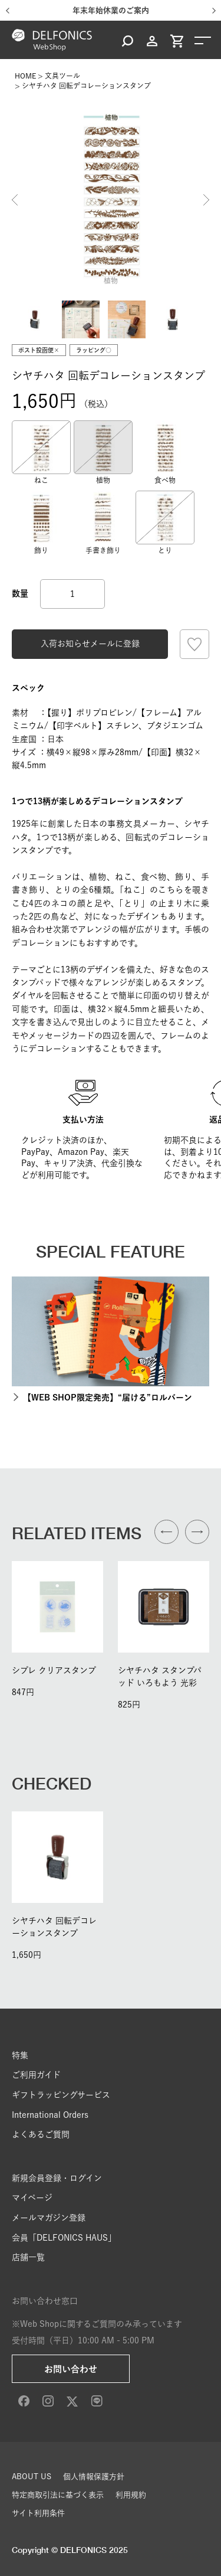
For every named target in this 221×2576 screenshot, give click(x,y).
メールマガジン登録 (48, 2217)
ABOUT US (31, 2476)
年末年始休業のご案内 (110, 10)
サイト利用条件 (38, 2513)
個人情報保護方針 (93, 2476)
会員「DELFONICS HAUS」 (64, 2238)
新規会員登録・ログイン (57, 2178)
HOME (25, 75)
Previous (15, 200)
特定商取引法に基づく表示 (58, 2495)
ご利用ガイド (36, 2075)
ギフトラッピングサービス (61, 2095)
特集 (20, 2055)
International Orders (50, 2115)
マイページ (32, 2197)
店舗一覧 (28, 2257)
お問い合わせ (70, 2369)
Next (206, 200)
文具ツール (62, 75)
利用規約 (131, 2495)
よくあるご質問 (41, 2134)
